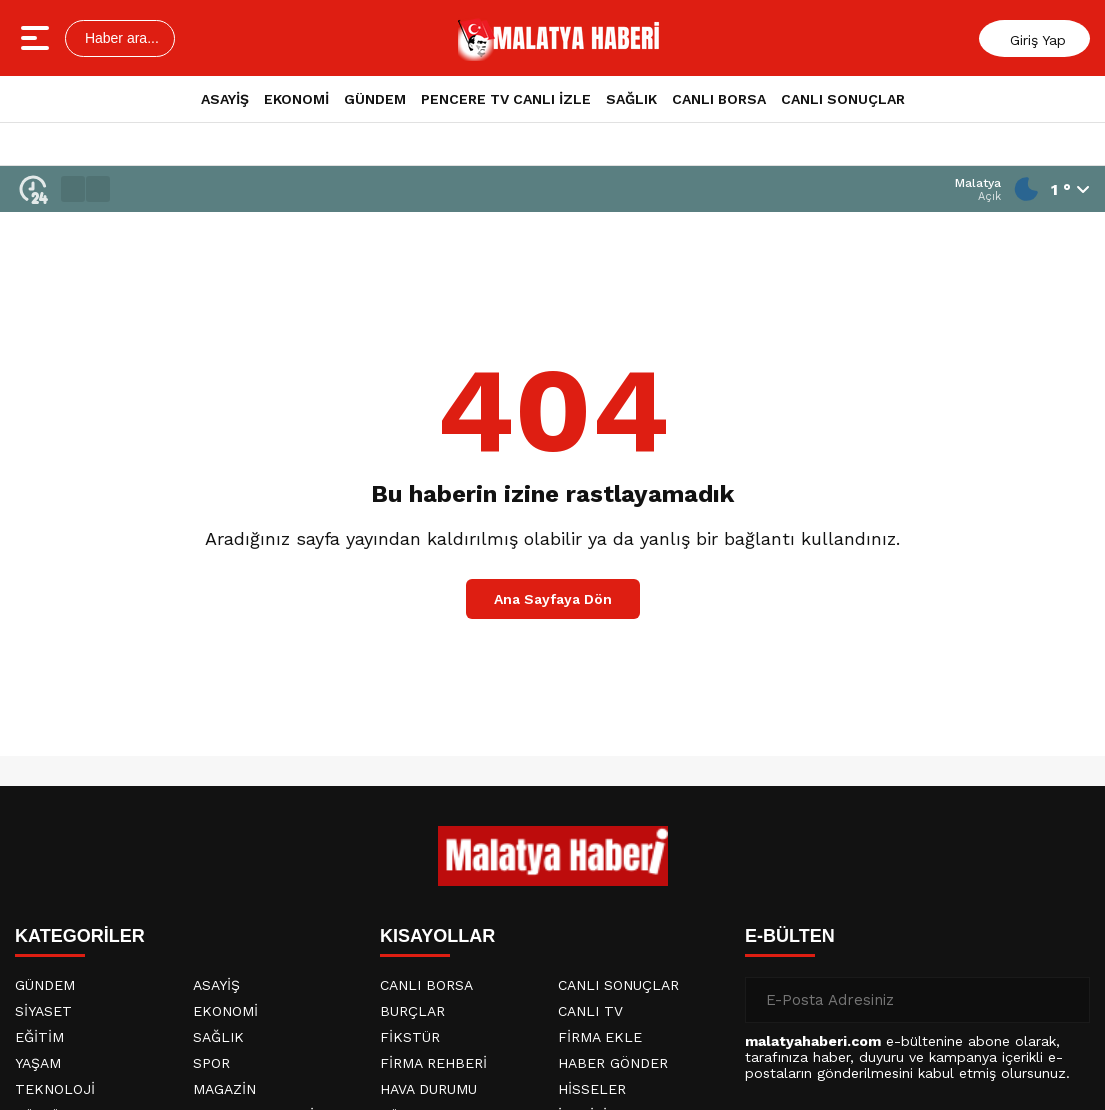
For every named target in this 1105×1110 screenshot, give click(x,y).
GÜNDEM (375, 99)
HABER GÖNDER (613, 1063)
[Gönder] (1067, 1000)
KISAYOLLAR (437, 936)
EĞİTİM (39, 1037)
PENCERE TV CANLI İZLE (506, 99)
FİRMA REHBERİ (433, 1063)
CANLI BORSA (719, 99)
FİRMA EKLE (600, 1037)
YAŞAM (38, 1063)
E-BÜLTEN (790, 936)
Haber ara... (120, 38)
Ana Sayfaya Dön (553, 599)
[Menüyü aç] (37, 38)
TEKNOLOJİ (55, 1089)
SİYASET (43, 1011)
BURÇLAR (412, 1011)
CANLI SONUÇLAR (843, 99)
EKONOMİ (296, 99)
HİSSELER (592, 1089)
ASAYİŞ (225, 99)
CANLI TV (590, 1011)
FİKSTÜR (410, 1037)
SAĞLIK (631, 99)
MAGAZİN (224, 1089)
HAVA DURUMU (428, 1089)
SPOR (211, 1063)
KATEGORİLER (80, 936)
